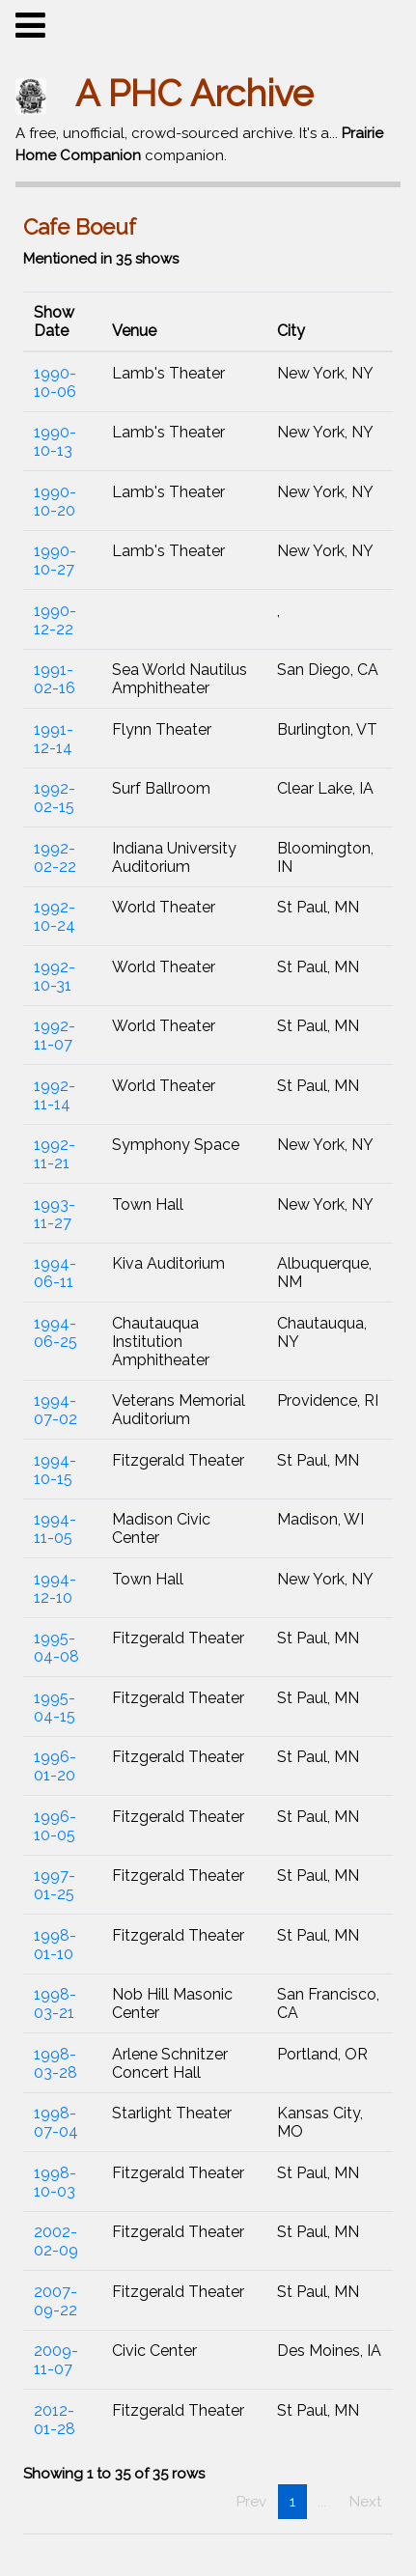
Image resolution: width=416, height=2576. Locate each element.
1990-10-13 (55, 441)
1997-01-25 (54, 1884)
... (322, 2501)
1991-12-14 (53, 738)
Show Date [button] (54, 321)
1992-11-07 (54, 1035)
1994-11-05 (55, 1528)
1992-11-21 (54, 1153)
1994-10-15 (55, 1469)
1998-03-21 (55, 2003)
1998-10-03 (55, 2182)
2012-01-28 (54, 2419)
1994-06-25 (55, 1332)
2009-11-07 (56, 2359)
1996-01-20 (55, 1766)
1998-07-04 (56, 2122)
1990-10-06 (55, 382)
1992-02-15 (54, 797)
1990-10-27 (55, 560)
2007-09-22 (55, 2300)
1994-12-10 (55, 1588)
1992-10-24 (54, 916)
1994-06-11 (55, 1272)
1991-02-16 (54, 678)
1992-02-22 (55, 857)
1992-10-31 (54, 976)
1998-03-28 (55, 2063)
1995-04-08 (56, 1647)
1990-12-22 (55, 620)
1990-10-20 (55, 501)
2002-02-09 (56, 2241)
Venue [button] (134, 331)
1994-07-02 (55, 1409)
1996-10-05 (55, 1825)
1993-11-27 (54, 1213)
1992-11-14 (54, 1095)
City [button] (291, 331)
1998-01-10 (55, 1944)
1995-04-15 (54, 1707)
